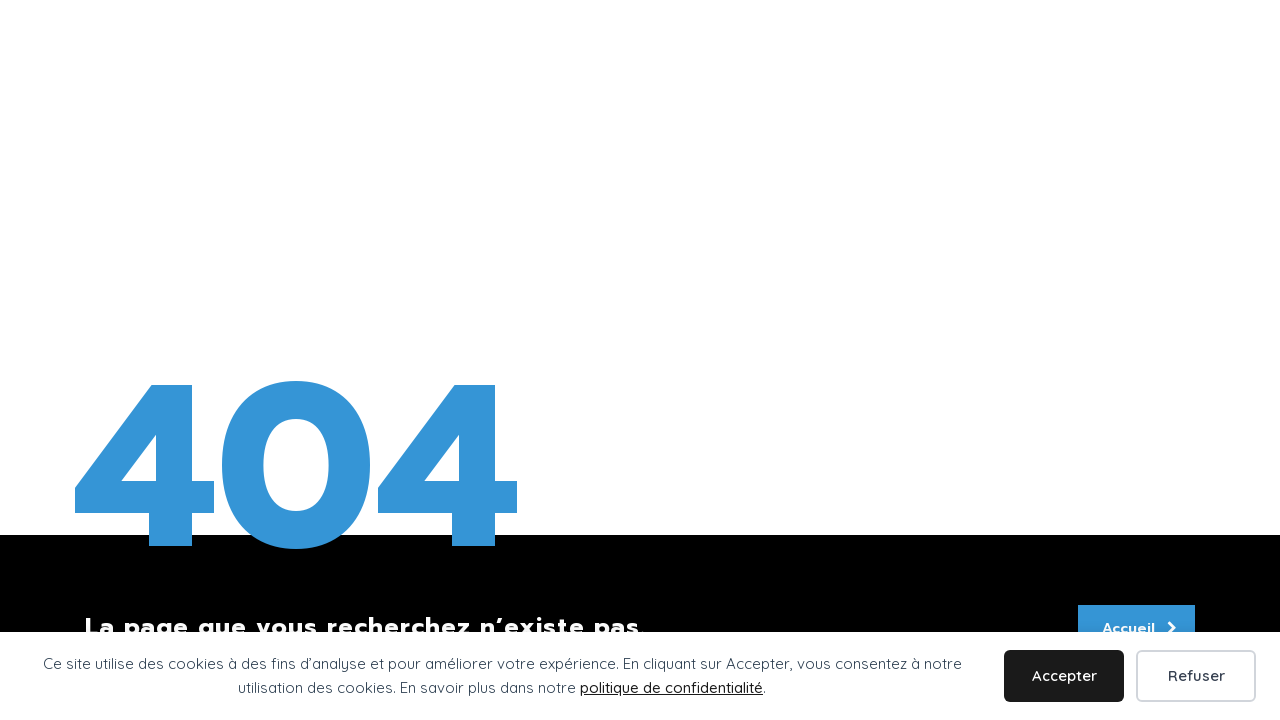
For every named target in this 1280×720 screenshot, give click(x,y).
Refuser (1196, 675)
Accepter (1064, 675)
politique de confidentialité (671, 687)
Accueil (1139, 628)
